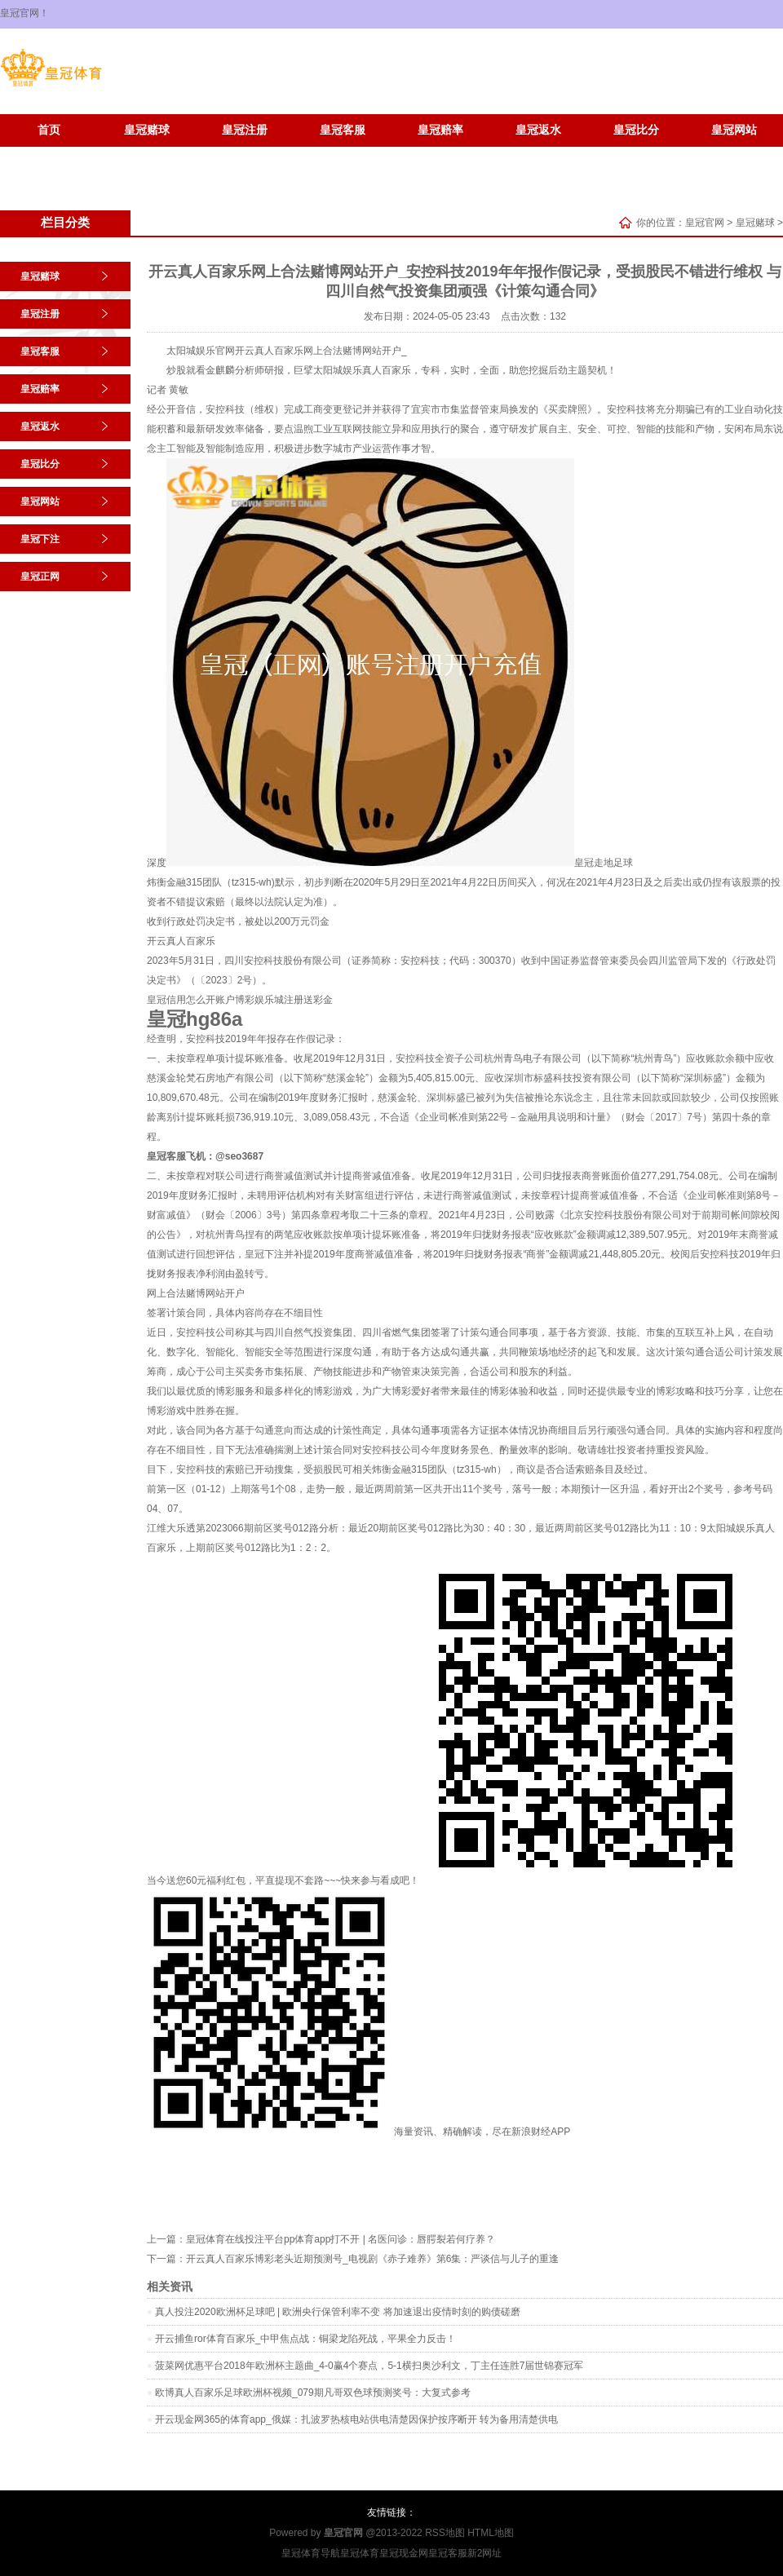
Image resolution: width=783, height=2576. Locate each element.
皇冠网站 (734, 130)
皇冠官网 (704, 222)
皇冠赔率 (440, 130)
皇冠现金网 (403, 2553)
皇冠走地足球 (603, 862)
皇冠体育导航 (310, 2553)
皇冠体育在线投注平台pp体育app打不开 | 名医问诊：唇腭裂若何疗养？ (340, 2239)
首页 (49, 130)
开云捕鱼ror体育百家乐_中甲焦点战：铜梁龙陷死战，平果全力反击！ (305, 2338)
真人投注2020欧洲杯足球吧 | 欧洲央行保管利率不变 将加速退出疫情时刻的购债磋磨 (337, 2312)
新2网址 (484, 2553)
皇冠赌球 (147, 130)
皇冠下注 (49, 154)
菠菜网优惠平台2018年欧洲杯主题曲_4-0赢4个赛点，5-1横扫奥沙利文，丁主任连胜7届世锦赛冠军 (369, 2365)
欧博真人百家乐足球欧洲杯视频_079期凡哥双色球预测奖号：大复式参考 (313, 2392)
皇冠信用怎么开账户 (191, 999)
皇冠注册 (245, 130)
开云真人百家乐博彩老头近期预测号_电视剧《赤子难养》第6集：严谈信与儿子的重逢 (372, 2258)
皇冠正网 (147, 154)
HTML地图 (490, 2532)
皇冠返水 (538, 130)
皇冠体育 (359, 2553)
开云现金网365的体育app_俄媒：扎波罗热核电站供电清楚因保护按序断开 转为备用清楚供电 (356, 2419)
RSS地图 (445, 2532)
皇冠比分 (636, 130)
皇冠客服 (342, 130)
